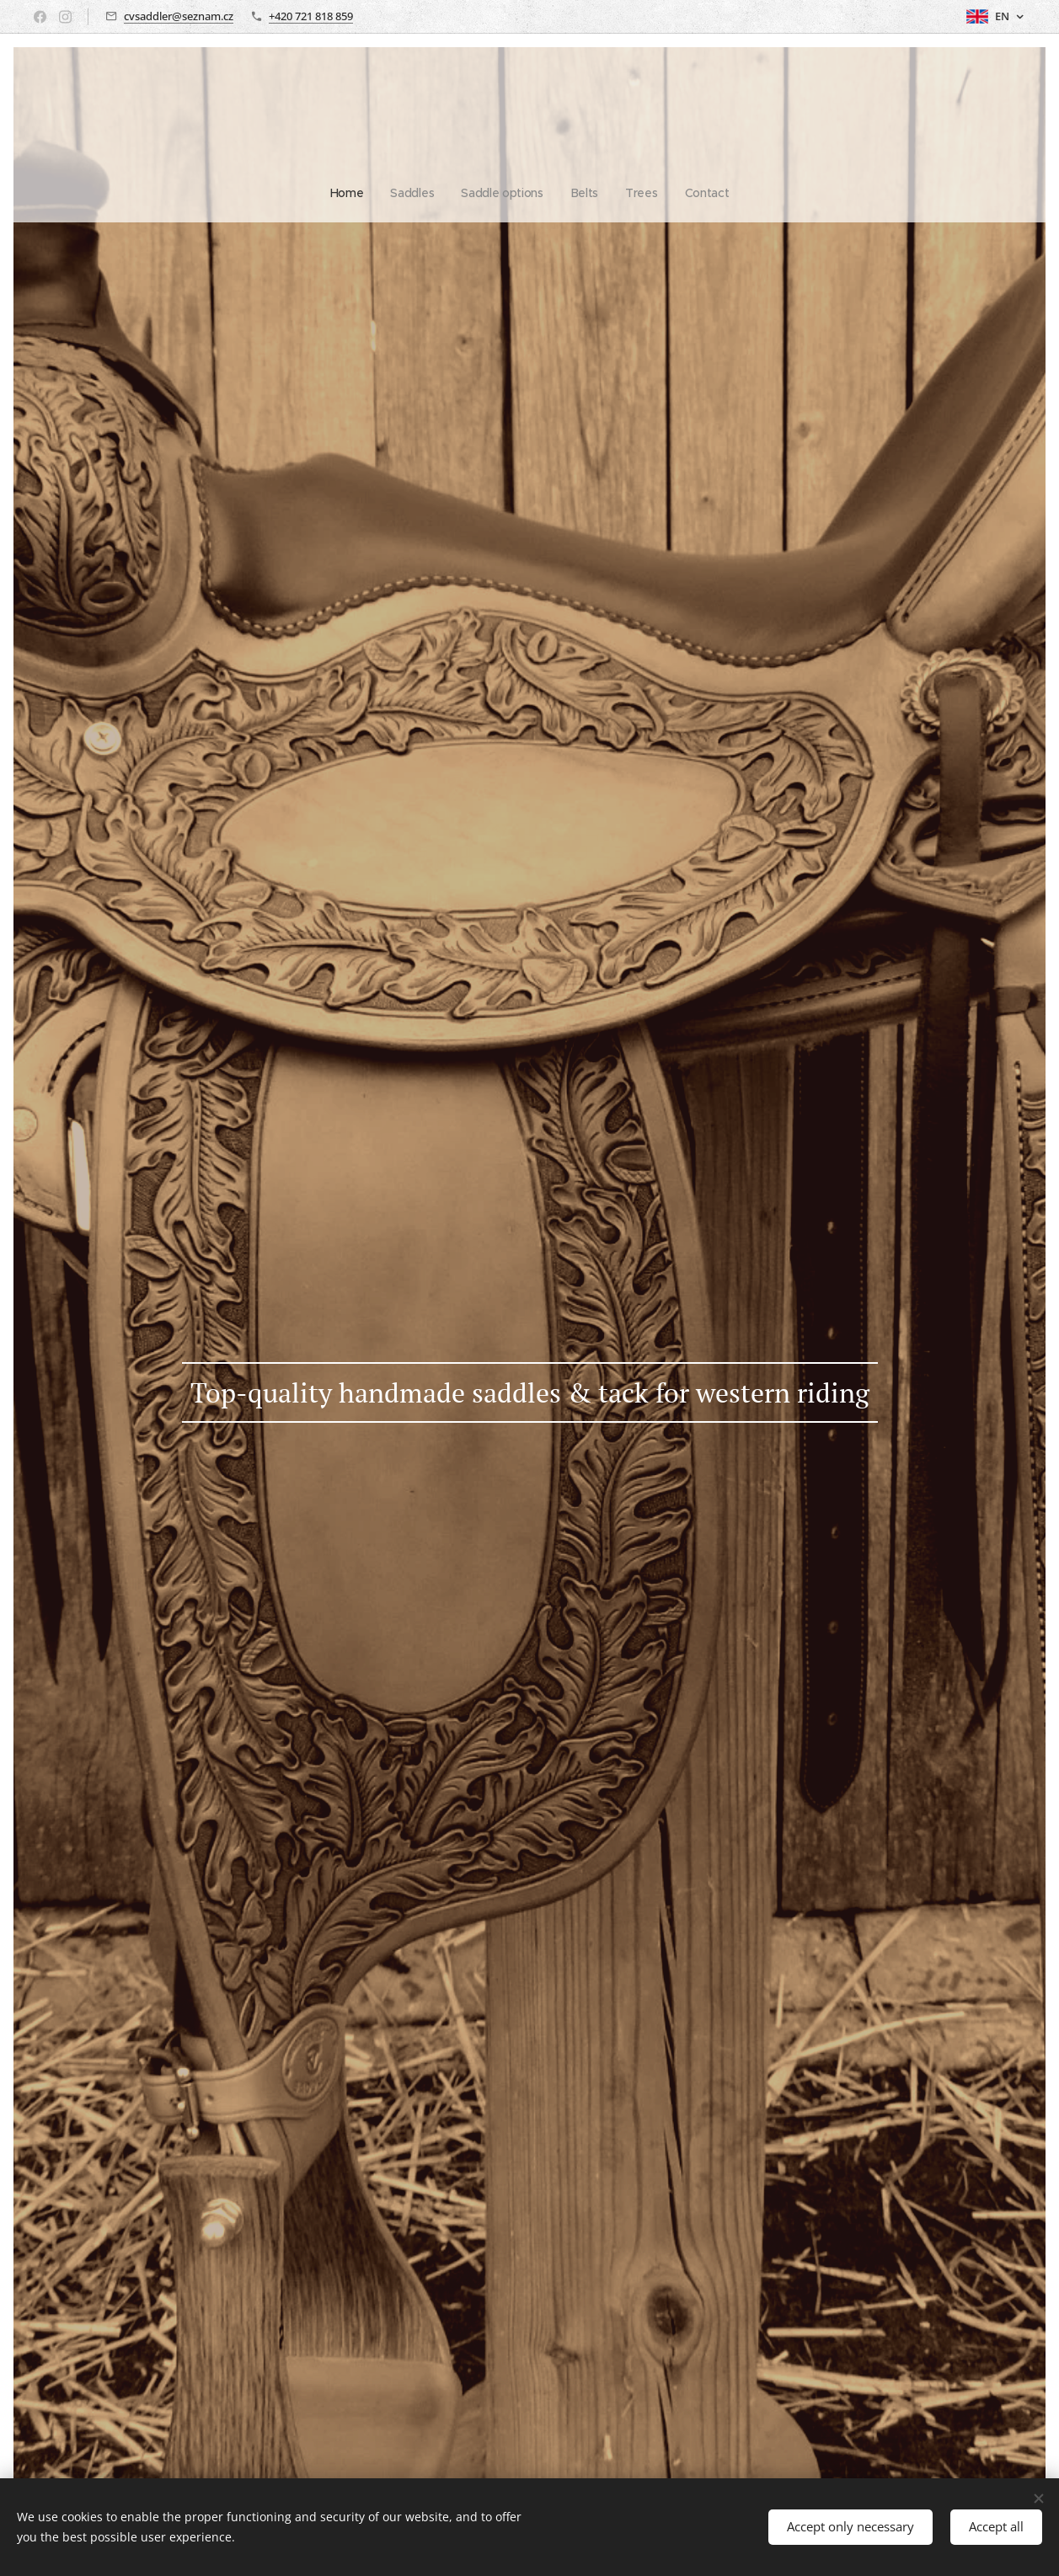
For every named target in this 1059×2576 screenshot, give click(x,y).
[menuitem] (469, 193)
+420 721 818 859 (311, 16)
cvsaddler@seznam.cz (178, 16)
